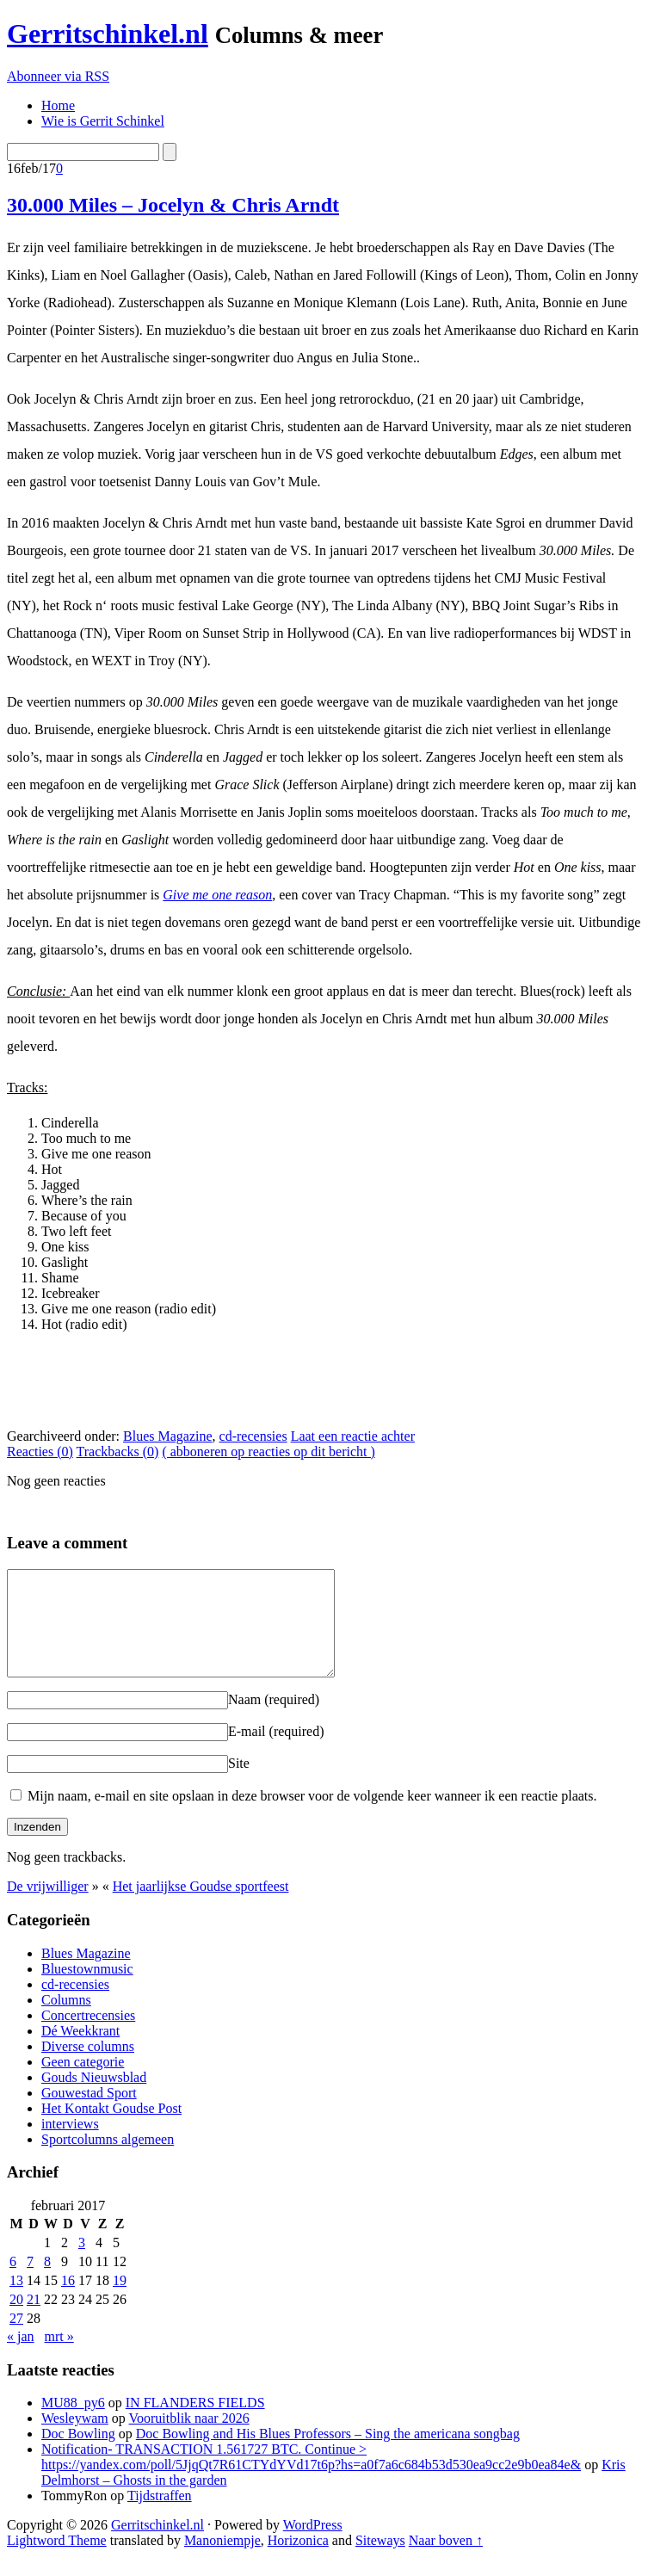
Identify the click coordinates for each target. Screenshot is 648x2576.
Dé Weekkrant (80, 2051)
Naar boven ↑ (446, 2561)
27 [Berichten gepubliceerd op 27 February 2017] (16, 2339)
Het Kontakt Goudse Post (111, 2129)
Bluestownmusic (87, 1989)
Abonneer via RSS (58, 76)
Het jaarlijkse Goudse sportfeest (201, 1907)
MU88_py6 (73, 2423)
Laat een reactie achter (353, 1436)
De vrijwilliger (48, 1907)
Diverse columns (87, 2067)
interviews (70, 2144)
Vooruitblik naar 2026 (189, 2438)
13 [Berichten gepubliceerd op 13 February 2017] (16, 2301)
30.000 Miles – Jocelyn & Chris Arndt (173, 205)
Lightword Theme (57, 2561)
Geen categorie (82, 2082)
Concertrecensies (88, 2036)
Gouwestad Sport (89, 2113)
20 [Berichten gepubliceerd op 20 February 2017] (16, 2320)
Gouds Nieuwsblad (93, 2098)
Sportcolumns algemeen (107, 2160)
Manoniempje (222, 2561)
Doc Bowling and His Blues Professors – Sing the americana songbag (328, 2454)
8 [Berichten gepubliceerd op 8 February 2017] (47, 2282)
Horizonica (298, 2561)
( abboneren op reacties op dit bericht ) (268, 1451)
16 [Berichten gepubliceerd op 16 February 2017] (68, 2301)
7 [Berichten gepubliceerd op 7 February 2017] (30, 2282)
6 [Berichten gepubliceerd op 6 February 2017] (12, 2282)
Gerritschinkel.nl (107, 33)
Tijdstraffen (159, 2516)
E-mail (276, 1752)
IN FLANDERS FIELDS (195, 2423)
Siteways (380, 2561)
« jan (20, 2357)
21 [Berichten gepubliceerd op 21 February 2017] (33, 2320)
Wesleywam (74, 2438)
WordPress (313, 2545)
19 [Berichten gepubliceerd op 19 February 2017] (120, 2301)
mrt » (59, 2357)
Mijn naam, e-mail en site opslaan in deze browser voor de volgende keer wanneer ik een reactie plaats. (312, 1816)
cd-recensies (253, 1436)
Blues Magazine (168, 1436)
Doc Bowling (78, 2454)
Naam (273, 1720)
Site (239, 1783)
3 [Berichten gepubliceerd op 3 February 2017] (81, 2263)
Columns (66, 2020)
